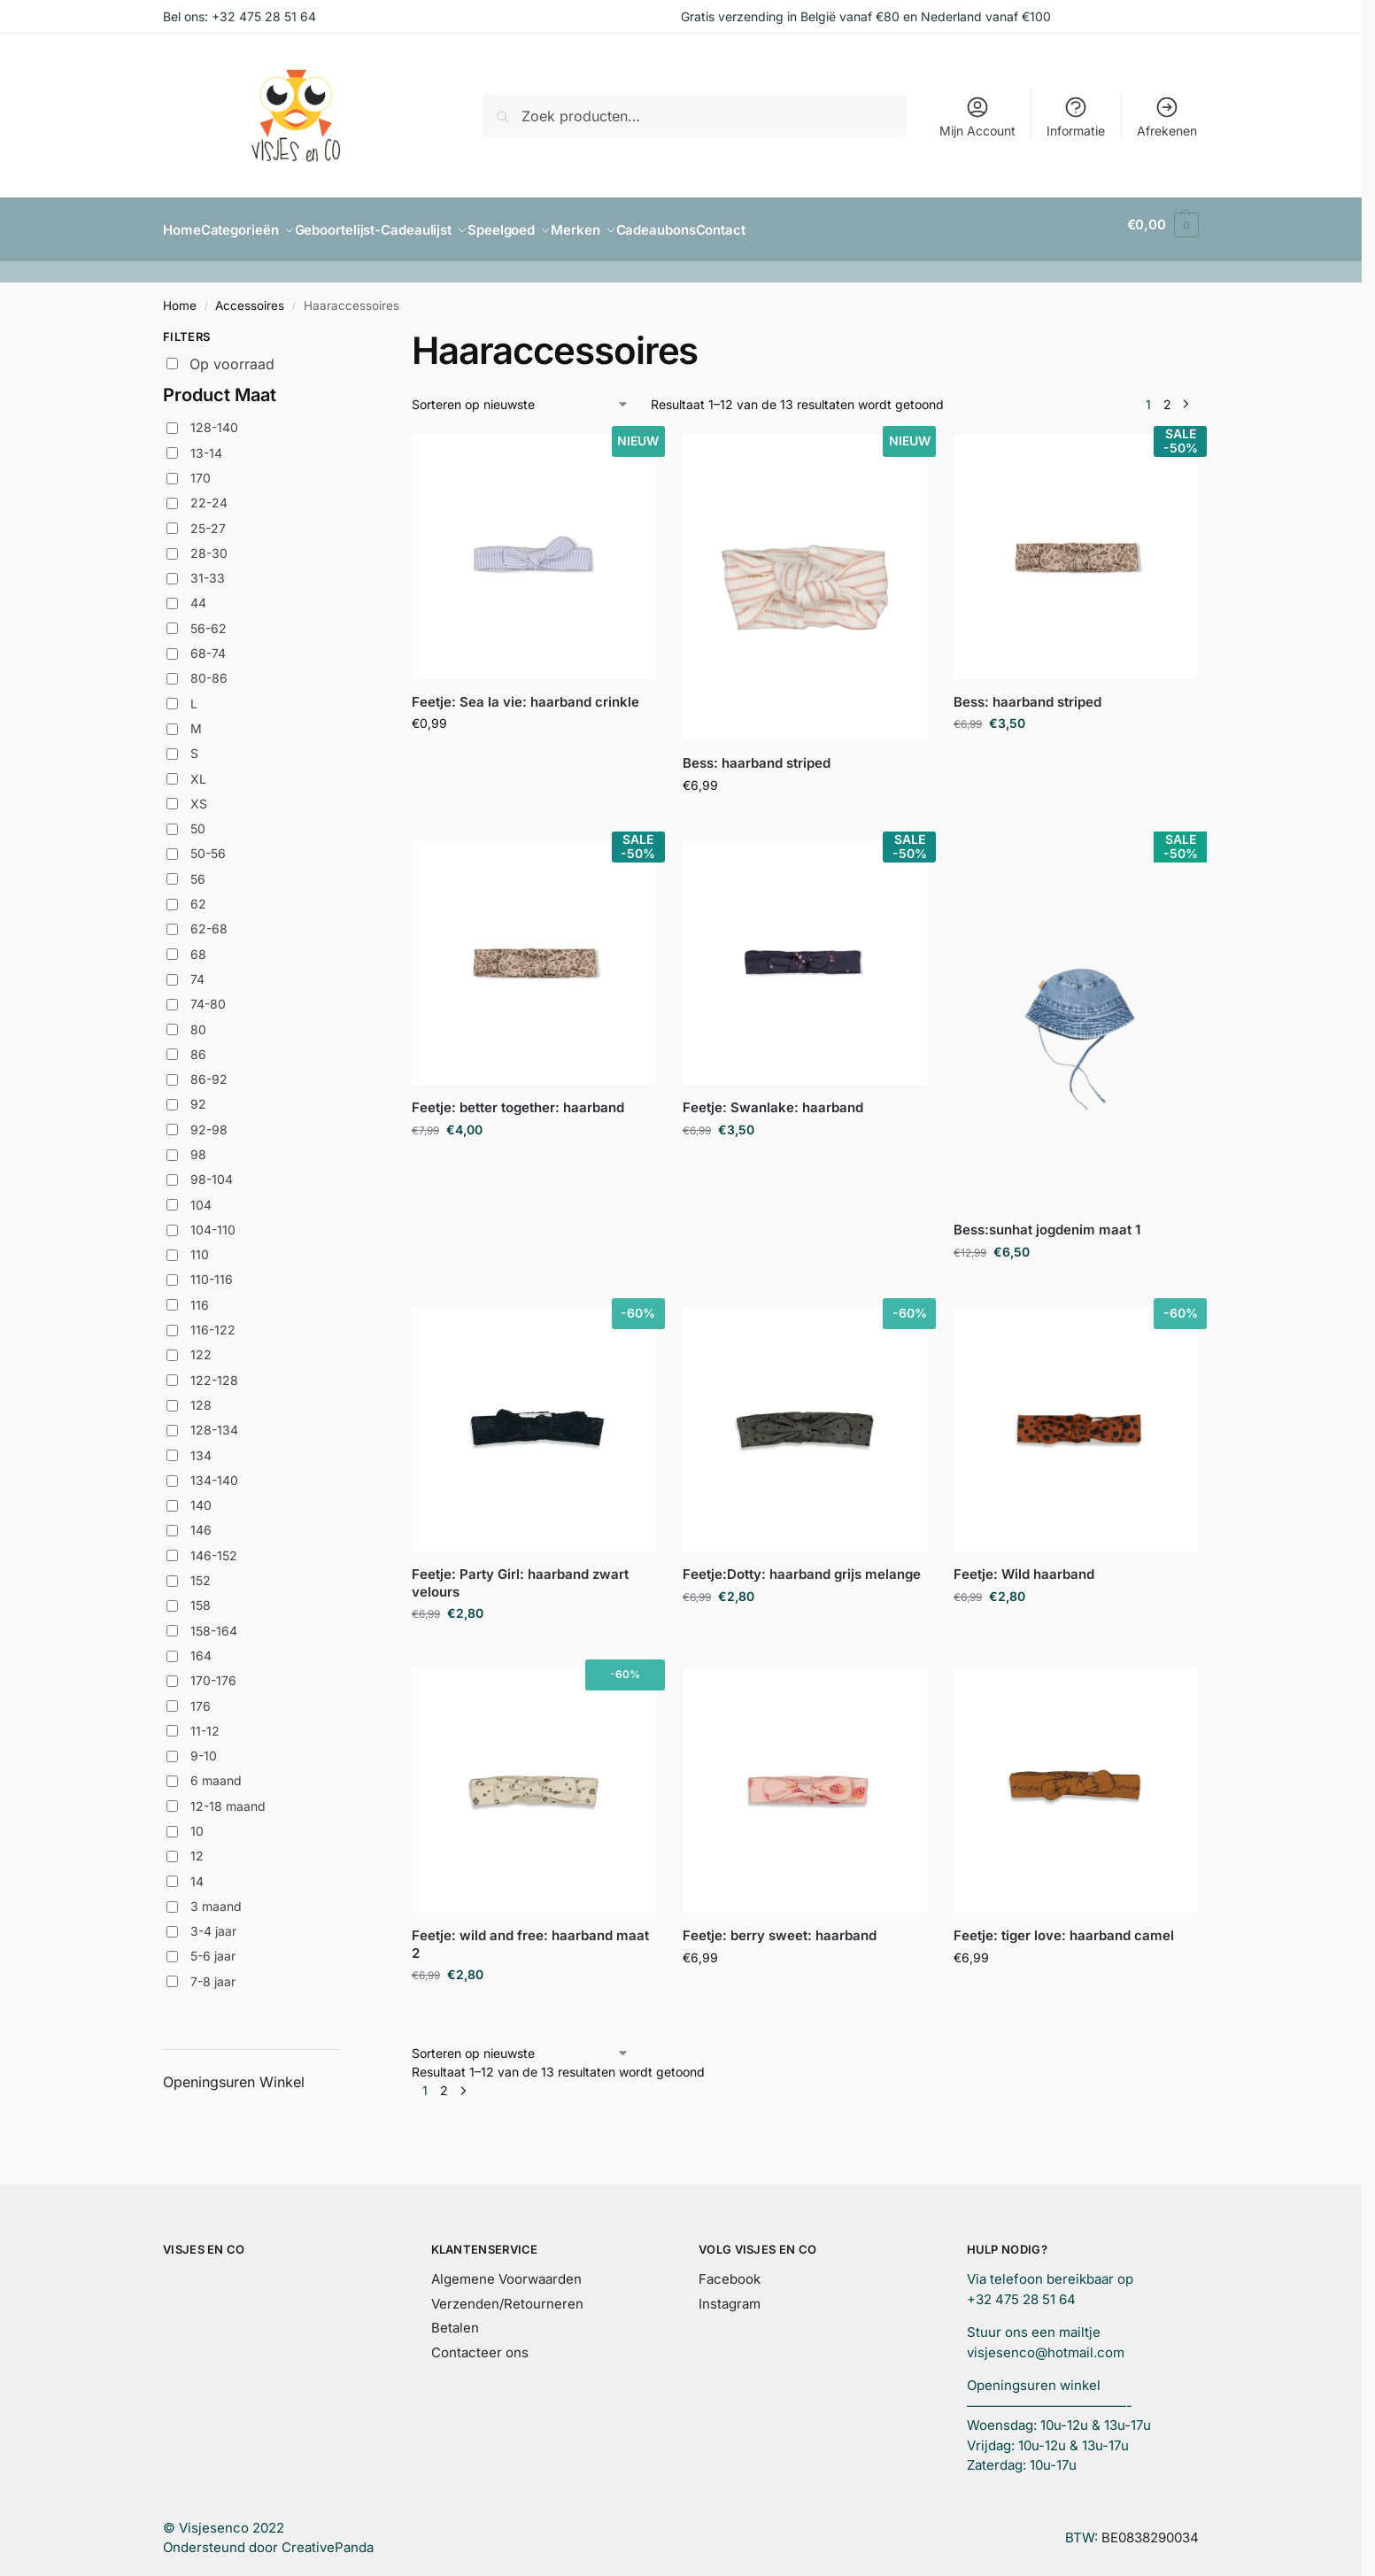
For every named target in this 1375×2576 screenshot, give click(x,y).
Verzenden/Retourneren (507, 2293)
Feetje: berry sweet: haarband (780, 1925)
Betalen (455, 2317)
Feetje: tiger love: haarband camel (1064, 1925)
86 (198, 1044)
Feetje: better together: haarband (518, 1097)
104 (201, 1194)
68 (198, 943)
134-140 (214, 1470)
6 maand (216, 1770)
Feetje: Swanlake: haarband (773, 1097)
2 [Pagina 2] (1167, 394)
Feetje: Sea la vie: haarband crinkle (525, 692)
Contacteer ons (480, 2341)
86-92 (209, 1069)
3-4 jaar (213, 1921)
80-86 (209, 668)
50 (197, 818)
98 (198, 1144)
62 (198, 893)
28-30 (209, 543)
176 (200, 1695)
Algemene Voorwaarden (506, 2269)
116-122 (213, 1319)
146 (201, 1520)
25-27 (208, 517)
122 (201, 1344)
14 (197, 1870)
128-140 (214, 417)
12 (197, 1845)
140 (201, 1495)
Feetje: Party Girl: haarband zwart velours (520, 1573)
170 (200, 468)
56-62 (208, 618)
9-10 (203, 1745)
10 (197, 1821)
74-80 (208, 994)
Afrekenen (1167, 116)
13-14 (206, 442)
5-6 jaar (213, 1945)
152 (200, 1570)
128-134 (214, 1419)
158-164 (213, 1620)
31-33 (207, 568)
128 (201, 1395)
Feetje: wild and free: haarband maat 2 (530, 1934)
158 (200, 1595)
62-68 (209, 918)
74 (197, 969)
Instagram (730, 2293)
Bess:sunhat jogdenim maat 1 (1047, 1219)
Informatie (1076, 116)
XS (198, 793)
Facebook (730, 2269)
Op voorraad (231, 354)
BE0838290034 (1150, 2527)
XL (198, 768)
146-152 (213, 1545)
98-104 (211, 1169)
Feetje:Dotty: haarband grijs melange (802, 1564)
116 (199, 1295)
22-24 (209, 492)
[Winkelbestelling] (521, 394)
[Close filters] (344, 329)
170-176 (213, 1670)
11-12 (205, 1721)
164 (201, 1645)
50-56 (208, 843)
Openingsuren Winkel (234, 2072)
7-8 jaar (213, 1971)
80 (198, 1018)
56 (197, 869)
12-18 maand (228, 1796)
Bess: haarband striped (756, 753)
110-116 (211, 1269)
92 (198, 1094)
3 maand (216, 1896)
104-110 (213, 1219)
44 (198, 592)
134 (201, 1444)
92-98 (209, 1119)
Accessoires (249, 296)
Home (180, 296)
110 (199, 1244)
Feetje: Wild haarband (1024, 1564)
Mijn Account (977, 116)
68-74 (208, 643)
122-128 (214, 1369)
